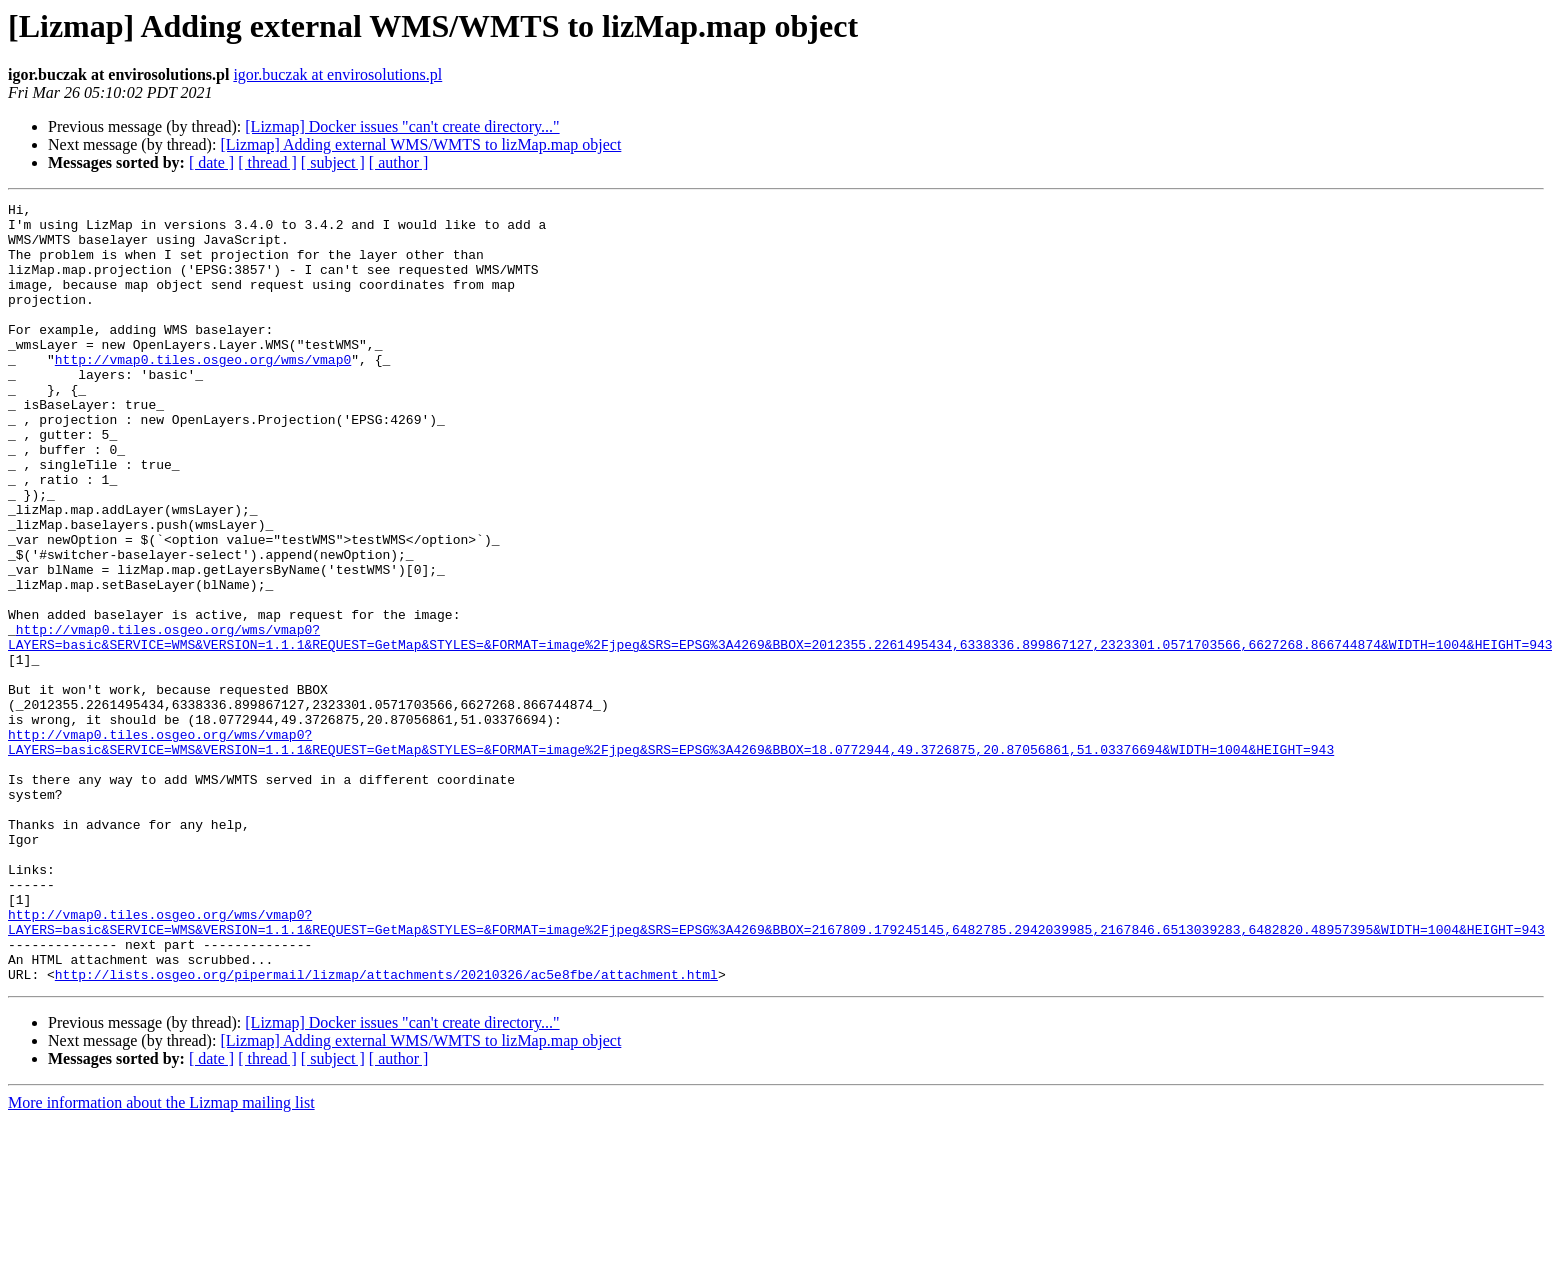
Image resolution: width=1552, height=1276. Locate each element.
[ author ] (399, 162)
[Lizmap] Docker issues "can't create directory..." (402, 126)
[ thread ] (267, 162)
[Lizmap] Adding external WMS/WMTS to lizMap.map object (420, 144)
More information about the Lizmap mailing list (161, 1258)
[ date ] (211, 162)
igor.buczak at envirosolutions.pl (337, 74)
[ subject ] (333, 162)
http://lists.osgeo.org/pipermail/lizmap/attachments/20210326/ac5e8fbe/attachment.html (386, 1130)
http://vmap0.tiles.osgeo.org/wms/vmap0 (203, 392)
